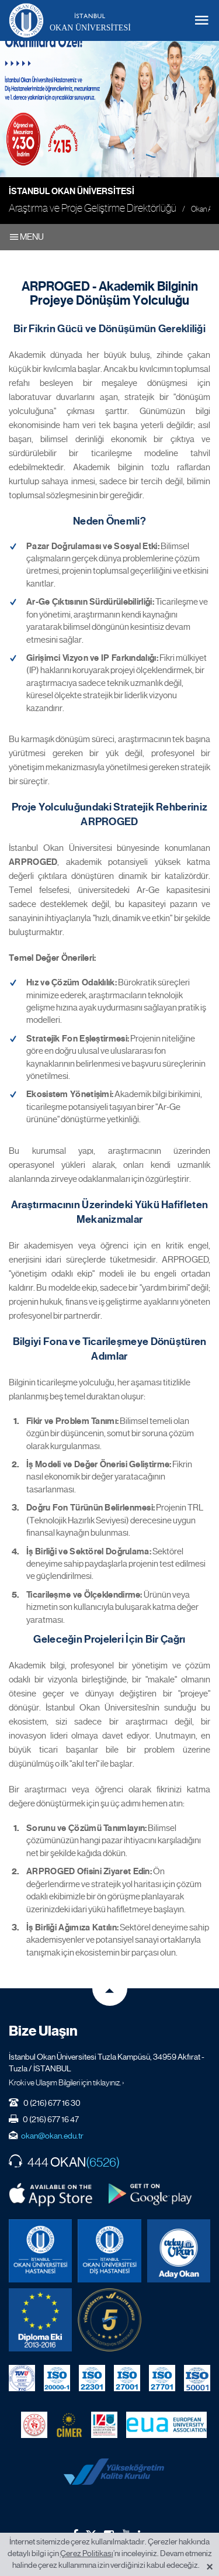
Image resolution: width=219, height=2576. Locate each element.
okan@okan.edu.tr (52, 2135)
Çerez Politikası (86, 2553)
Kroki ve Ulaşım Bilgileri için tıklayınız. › (66, 2082)
